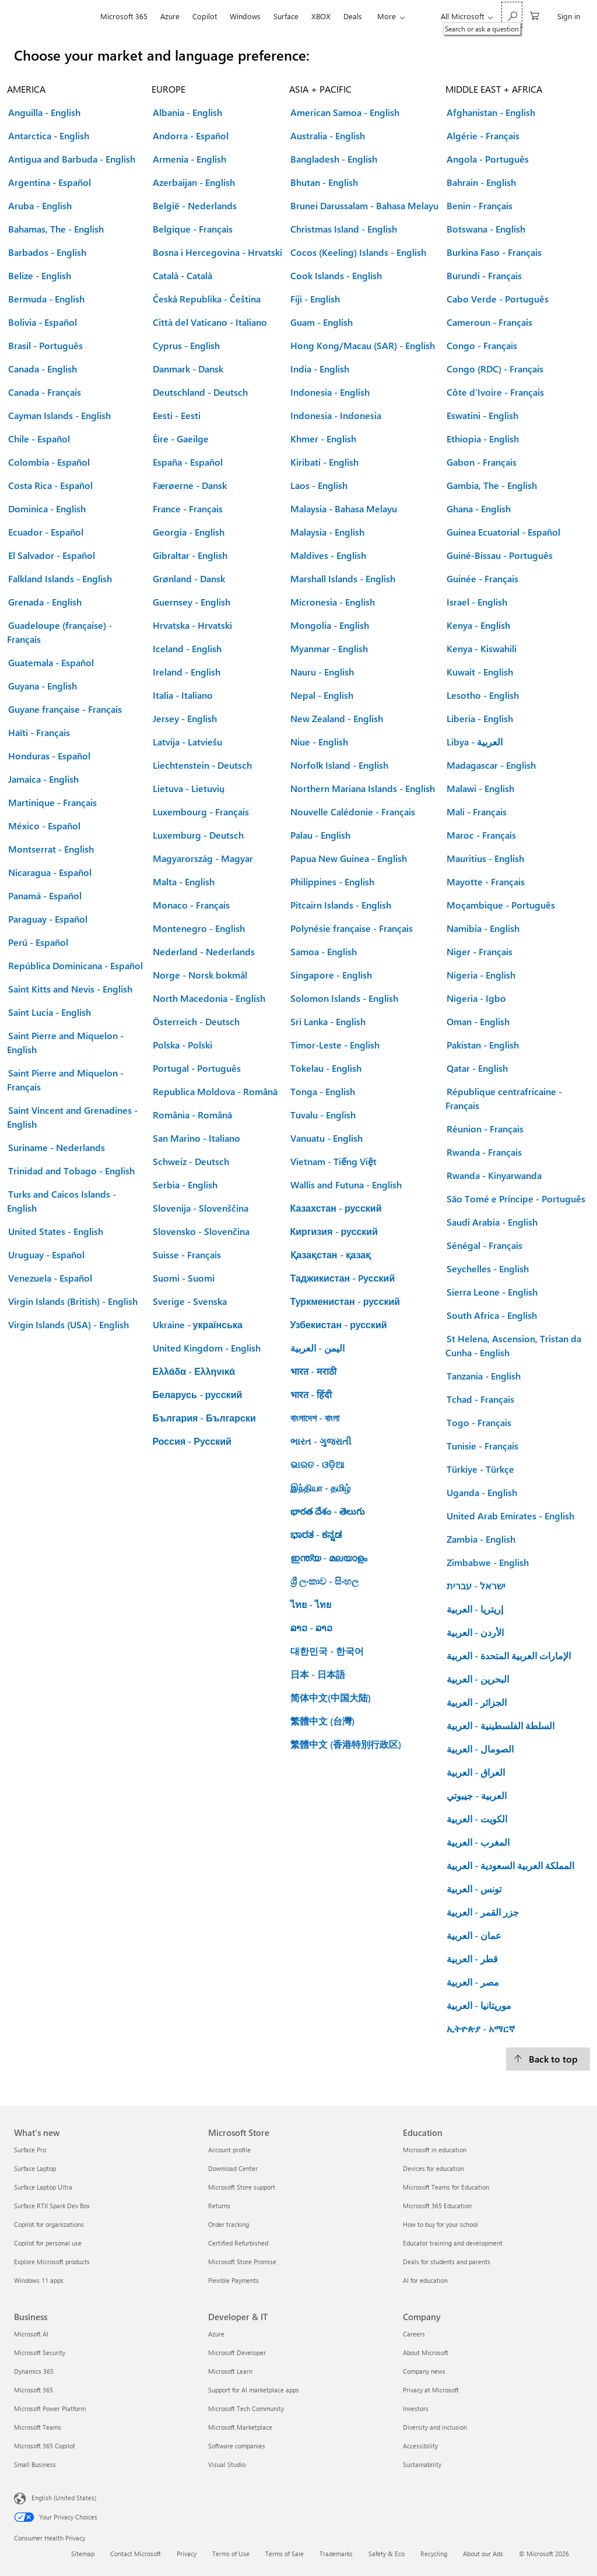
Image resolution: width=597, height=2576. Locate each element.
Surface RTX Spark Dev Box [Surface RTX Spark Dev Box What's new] (52, 2205)
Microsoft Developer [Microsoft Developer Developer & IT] (237, 2352)
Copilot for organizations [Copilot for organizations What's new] (49, 2224)
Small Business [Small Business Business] (35, 2464)
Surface (285, 16)
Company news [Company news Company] (424, 2371)
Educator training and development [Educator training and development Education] (453, 2243)
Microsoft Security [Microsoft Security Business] (39, 2352)
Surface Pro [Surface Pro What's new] (30, 2149)
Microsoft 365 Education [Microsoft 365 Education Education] (437, 2205)
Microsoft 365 (124, 16)
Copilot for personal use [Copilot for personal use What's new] (48, 2243)
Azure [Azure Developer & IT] (216, 2333)
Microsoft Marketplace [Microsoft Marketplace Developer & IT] (240, 2427)
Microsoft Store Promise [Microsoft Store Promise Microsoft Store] (242, 2261)
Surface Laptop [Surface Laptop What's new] (35, 2168)
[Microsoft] (54, 16)
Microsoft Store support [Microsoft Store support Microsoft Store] (241, 2187)
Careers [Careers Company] (414, 2333)
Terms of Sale (284, 2553)
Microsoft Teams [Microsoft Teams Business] (37, 2427)
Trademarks (336, 2553)
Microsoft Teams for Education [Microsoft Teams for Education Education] (446, 2187)
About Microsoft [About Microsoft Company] (425, 2352)
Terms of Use (231, 2553)
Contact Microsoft (135, 2553)
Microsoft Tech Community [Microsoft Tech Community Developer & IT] (246, 2408)
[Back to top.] (548, 2059)
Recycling (433, 2553)
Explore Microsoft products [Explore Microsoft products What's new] (52, 2261)
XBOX (321, 16)
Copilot (204, 16)
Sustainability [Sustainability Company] (422, 2464)
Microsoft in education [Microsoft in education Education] (434, 2149)
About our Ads (483, 2553)
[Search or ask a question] (511, 15)
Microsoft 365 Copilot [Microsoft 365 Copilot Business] (44, 2445)
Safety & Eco (386, 2553)
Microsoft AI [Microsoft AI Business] (31, 2333)
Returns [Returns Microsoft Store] (219, 2205)
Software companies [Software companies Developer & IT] (236, 2445)
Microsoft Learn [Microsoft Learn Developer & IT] (230, 2371)
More (386, 16)
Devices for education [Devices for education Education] (433, 2168)
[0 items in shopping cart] (534, 15)
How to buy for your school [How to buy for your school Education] (440, 2224)
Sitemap (82, 2553)
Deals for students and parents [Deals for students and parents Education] (446, 2261)
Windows (245, 16)
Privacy (186, 2553)
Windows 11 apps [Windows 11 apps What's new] (39, 2280)
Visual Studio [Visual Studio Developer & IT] (226, 2464)
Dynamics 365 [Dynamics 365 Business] (34, 2371)
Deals (352, 16)
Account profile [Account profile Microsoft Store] (229, 2149)
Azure (170, 16)
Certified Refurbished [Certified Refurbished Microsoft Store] (238, 2243)
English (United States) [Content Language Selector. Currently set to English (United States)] (63, 2497)
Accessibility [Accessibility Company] (420, 2445)
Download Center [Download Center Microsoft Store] (233, 2168)
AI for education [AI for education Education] (425, 2280)
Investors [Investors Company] (416, 2408)
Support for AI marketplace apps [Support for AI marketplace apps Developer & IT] (253, 2389)
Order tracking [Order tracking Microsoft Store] (228, 2224)
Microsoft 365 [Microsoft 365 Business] (33, 2389)
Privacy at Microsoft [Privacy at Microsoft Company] (431, 2389)
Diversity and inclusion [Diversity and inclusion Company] (435, 2427)
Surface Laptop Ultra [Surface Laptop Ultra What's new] (43, 2187)
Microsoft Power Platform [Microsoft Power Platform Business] (50, 2408)
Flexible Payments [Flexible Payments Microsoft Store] (233, 2280)
